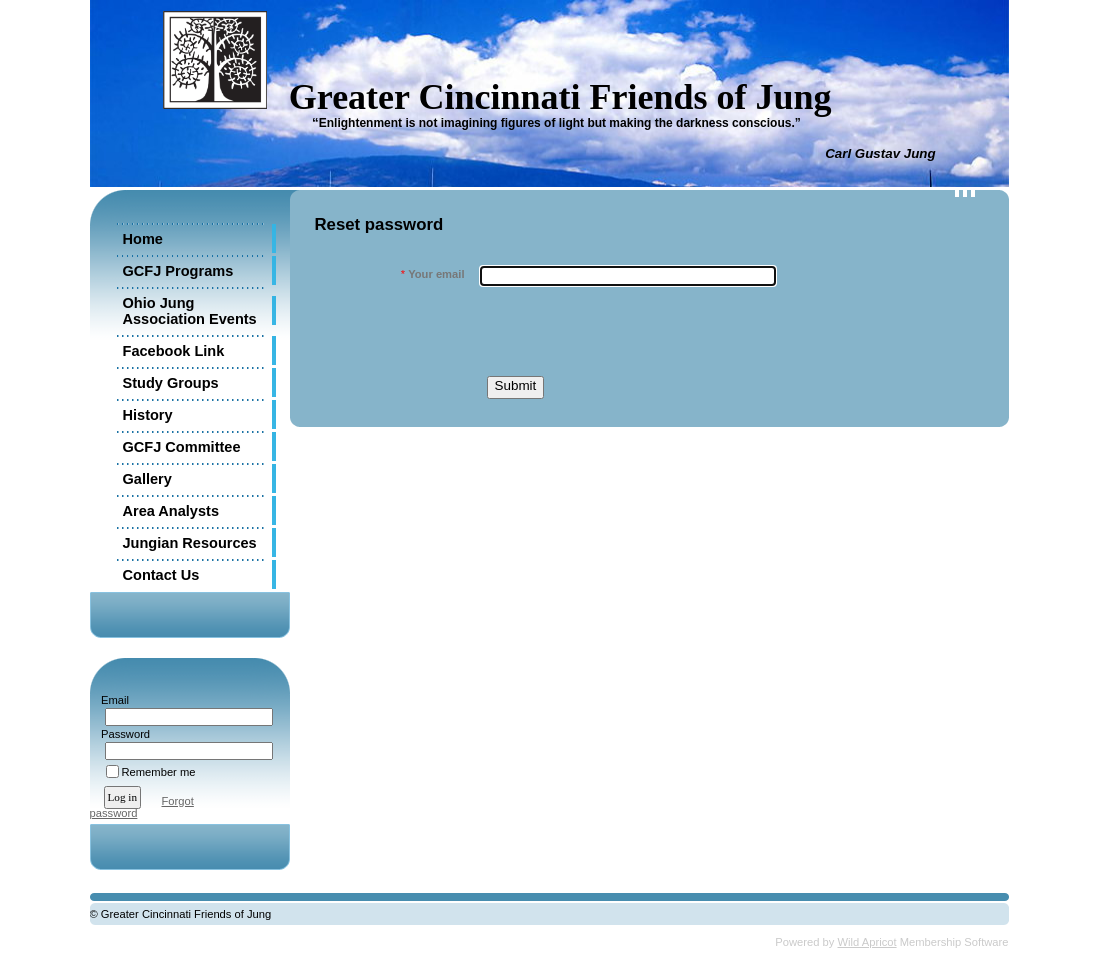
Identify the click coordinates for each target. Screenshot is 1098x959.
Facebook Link (174, 351)
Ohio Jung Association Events (190, 311)
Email (111, 700)
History (148, 415)
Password (122, 734)
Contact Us (161, 575)
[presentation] (632, 331)
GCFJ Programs (178, 271)
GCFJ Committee (182, 447)
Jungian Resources (190, 543)
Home (143, 239)
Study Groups (171, 383)
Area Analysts (171, 511)
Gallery (147, 479)
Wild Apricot (867, 942)
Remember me (159, 772)
